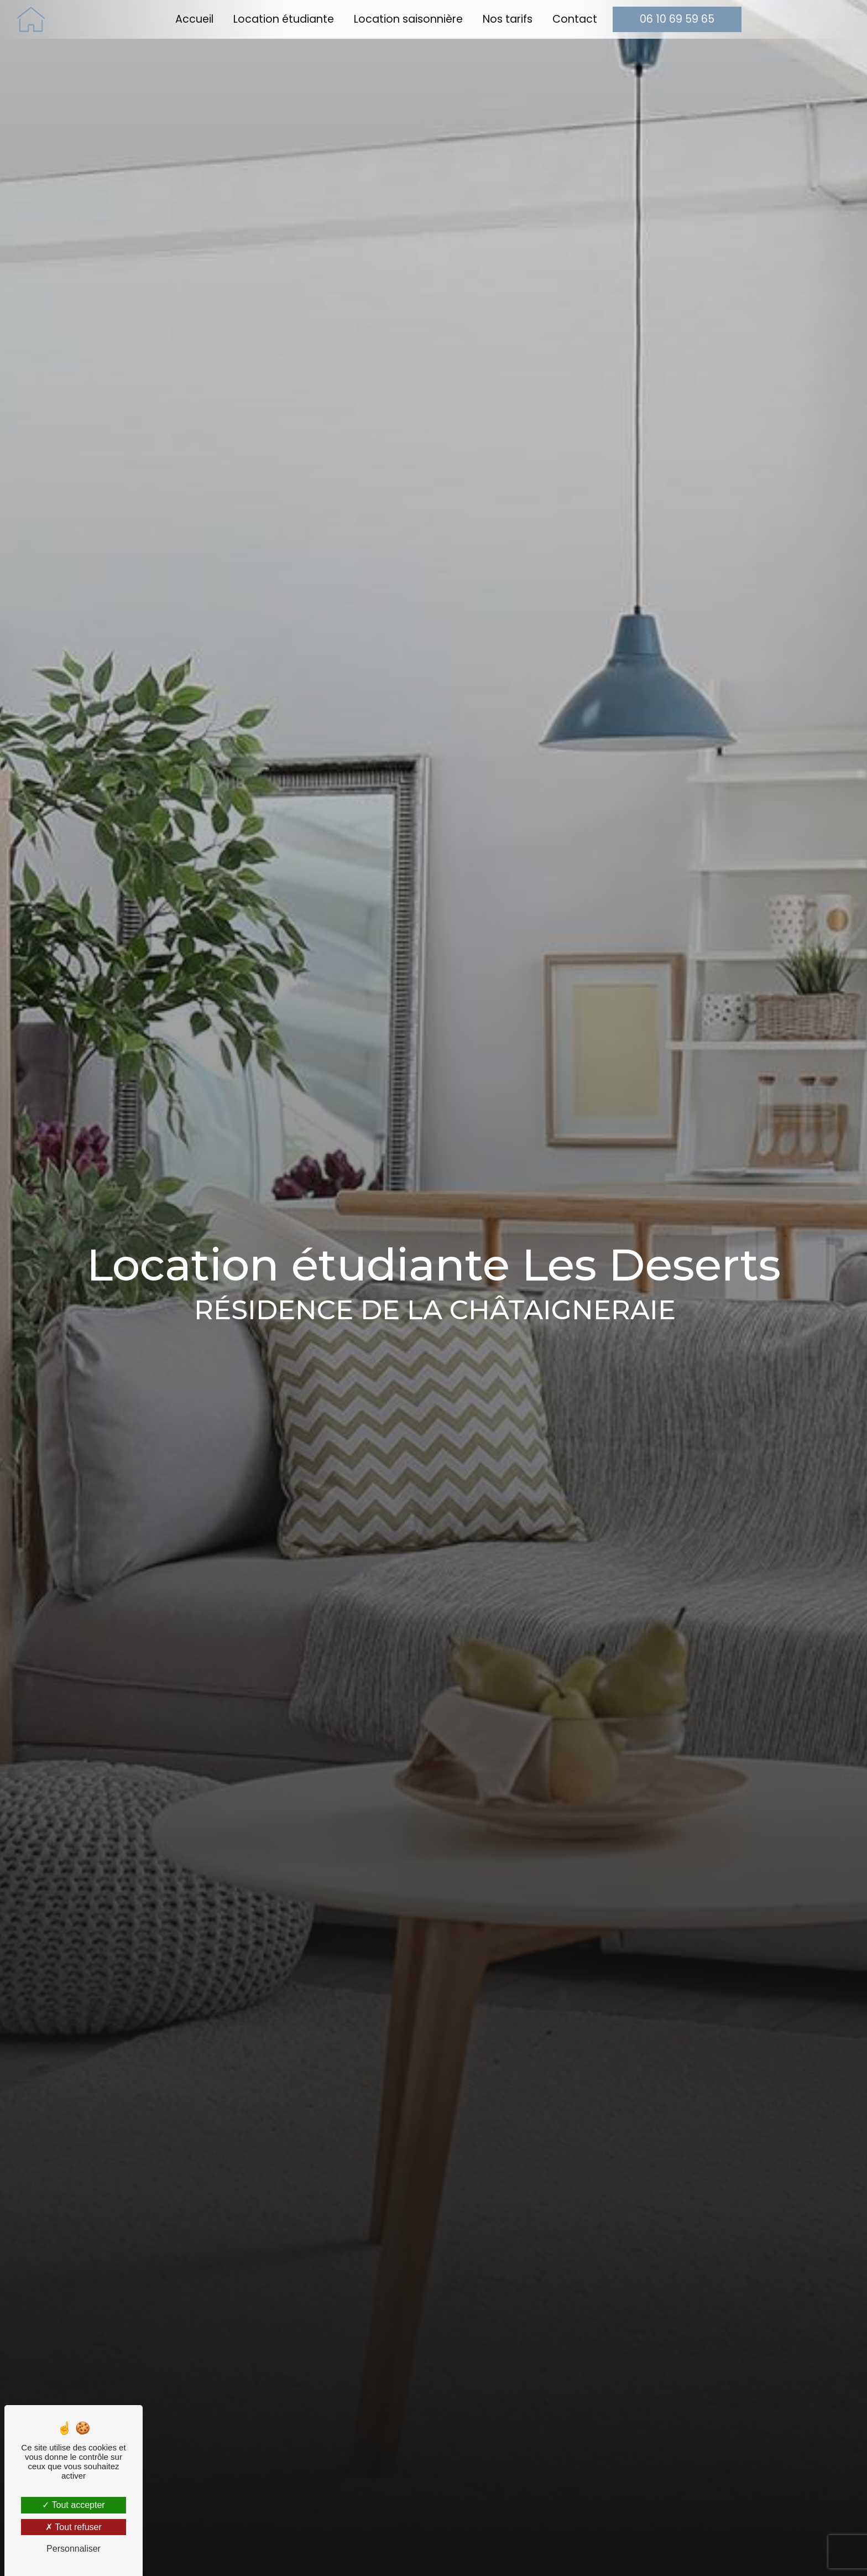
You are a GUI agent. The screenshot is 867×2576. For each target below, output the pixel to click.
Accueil (194, 19)
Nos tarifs (507, 19)
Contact (574, 19)
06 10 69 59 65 (677, 19)
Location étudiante (283, 19)
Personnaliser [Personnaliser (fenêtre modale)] (73, 2548)
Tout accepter (73, 2505)
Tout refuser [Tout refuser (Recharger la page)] (73, 2527)
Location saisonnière (408, 19)
